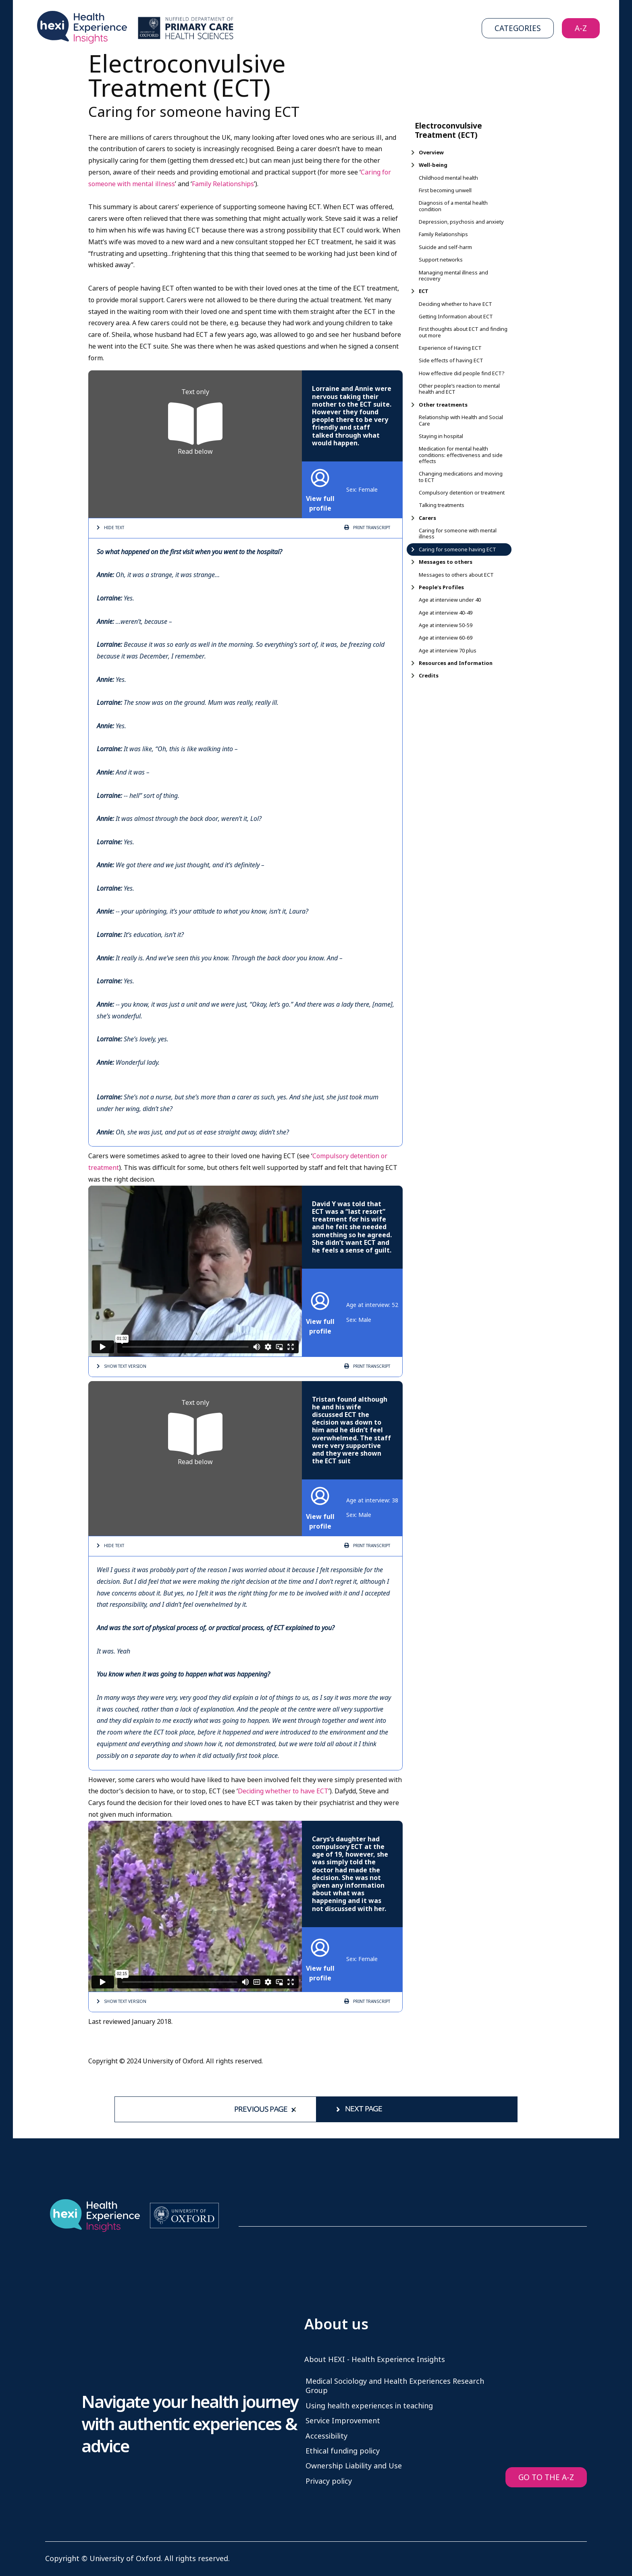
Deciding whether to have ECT (283, 1791)
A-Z (581, 28)
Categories (518, 28)
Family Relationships (223, 184)
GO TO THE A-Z (546, 2477)
